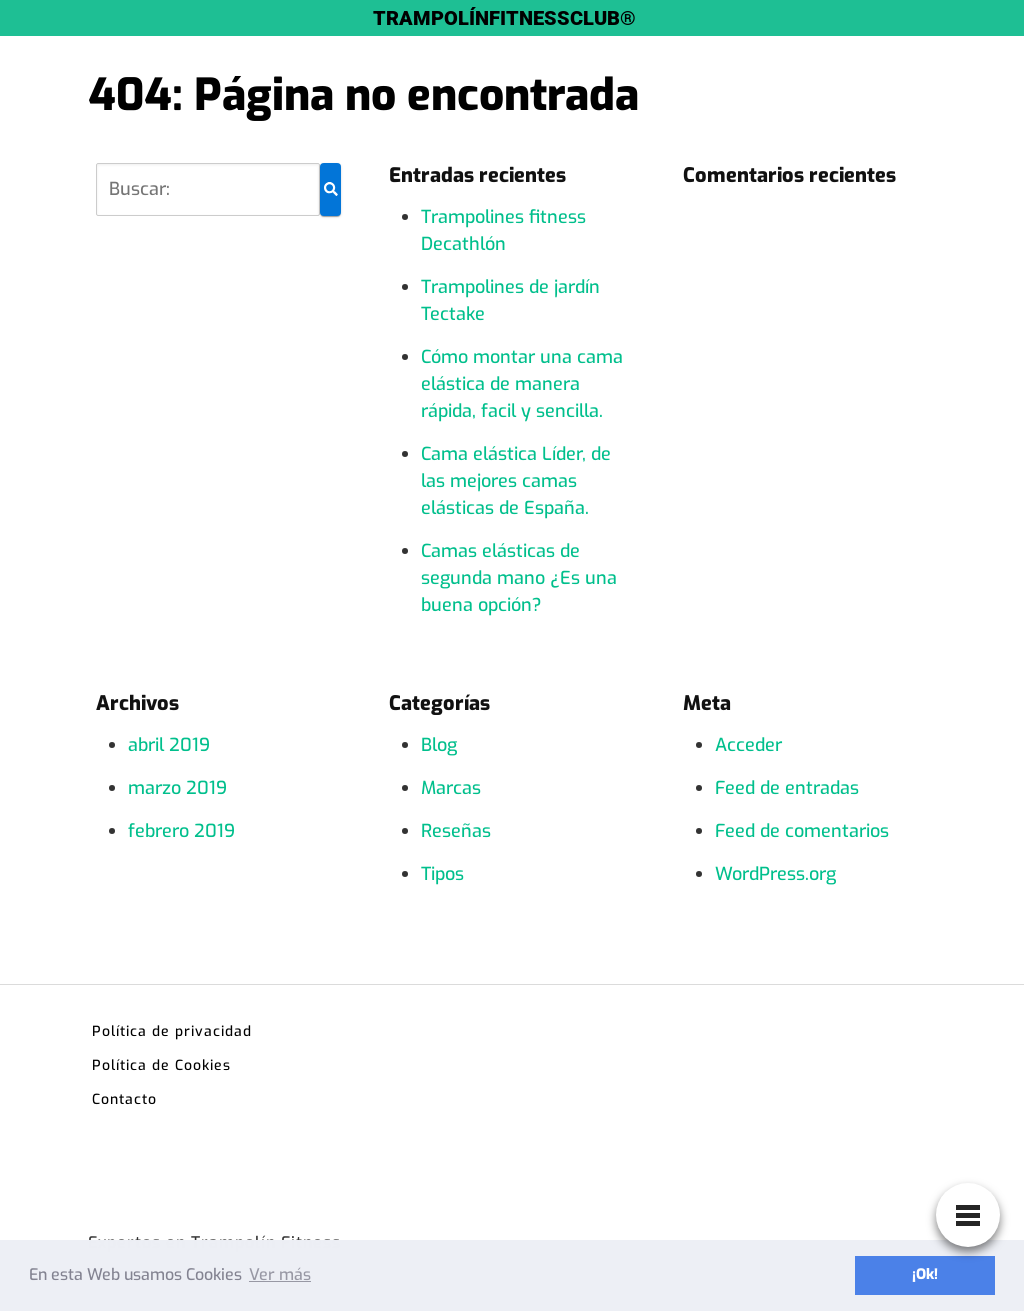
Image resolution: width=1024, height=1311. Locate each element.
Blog (439, 745)
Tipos (442, 874)
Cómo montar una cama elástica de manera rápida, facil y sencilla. (522, 384)
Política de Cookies (161, 1065)
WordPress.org (775, 874)
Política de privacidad (172, 1031)
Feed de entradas (787, 788)
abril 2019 (169, 745)
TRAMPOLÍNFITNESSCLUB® (504, 18)
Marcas (451, 788)
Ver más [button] (280, 1274)
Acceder (748, 745)
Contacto (124, 1099)
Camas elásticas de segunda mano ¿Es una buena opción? (519, 578)
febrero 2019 (181, 831)
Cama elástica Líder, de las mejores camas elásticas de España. (516, 481)
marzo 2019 (177, 788)
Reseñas (456, 831)
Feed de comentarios (802, 831)
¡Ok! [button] (925, 1274)
